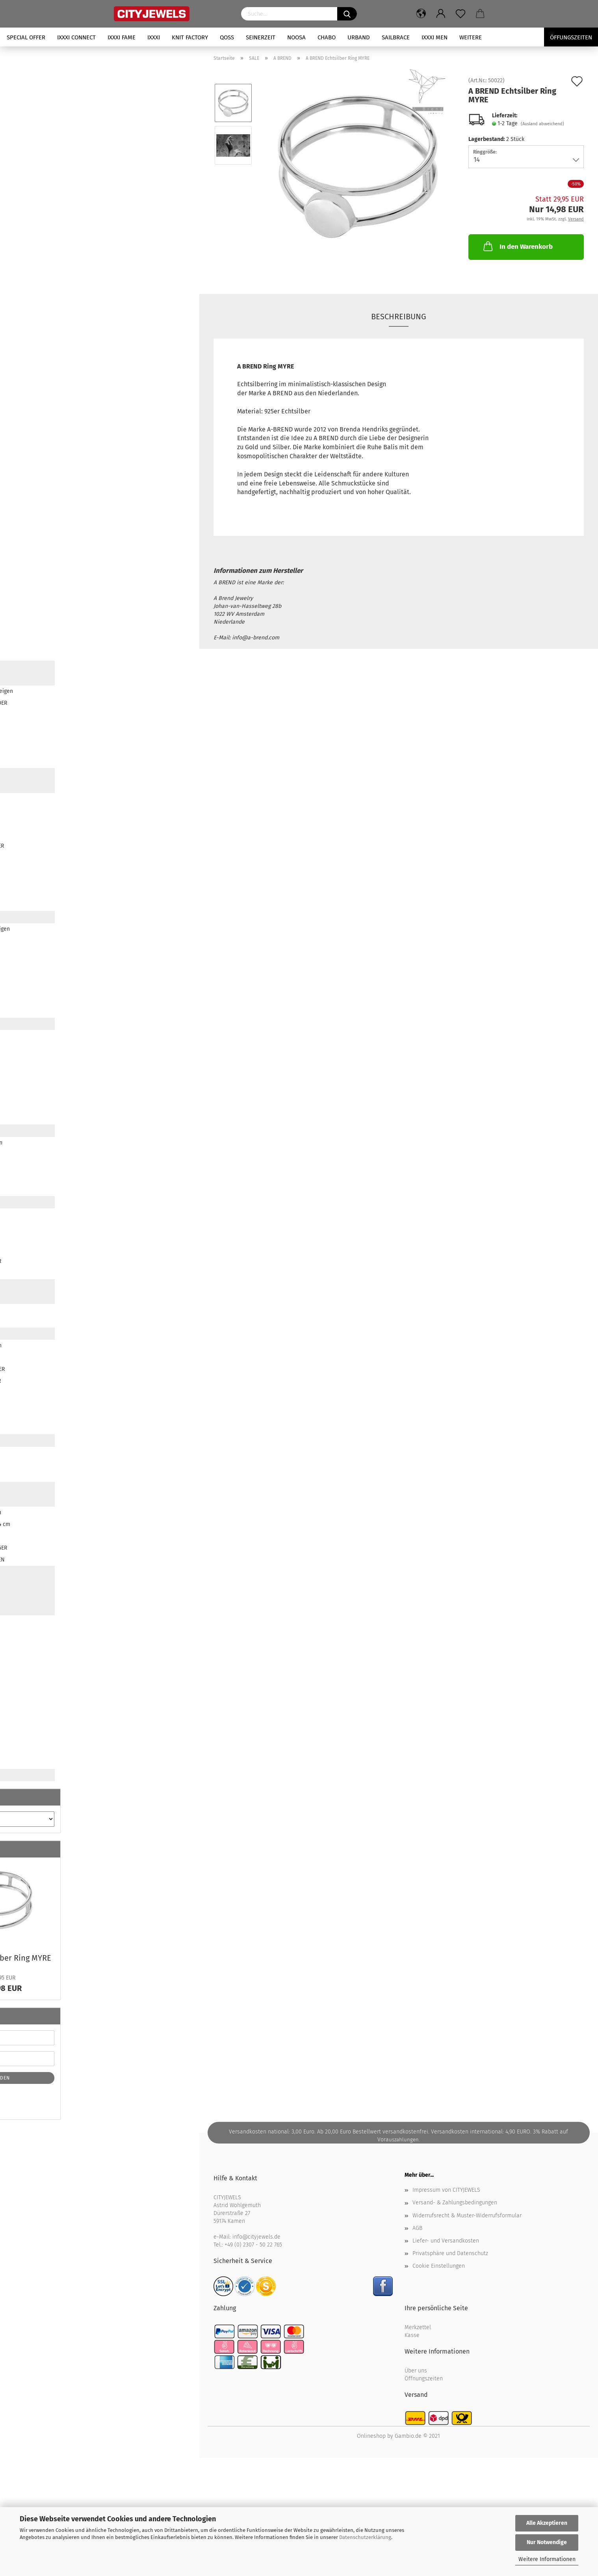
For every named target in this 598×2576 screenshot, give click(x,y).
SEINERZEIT (260, 37)
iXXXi (153, 37)
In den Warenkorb (517, 246)
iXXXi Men (435, 37)
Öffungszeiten (571, 37)
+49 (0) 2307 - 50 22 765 (253, 2244)
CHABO (327, 37)
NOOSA (296, 37)
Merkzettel (418, 2327)
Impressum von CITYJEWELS (446, 2190)
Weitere (470, 37)
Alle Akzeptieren (546, 2523)
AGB (417, 2228)
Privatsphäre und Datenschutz (450, 2253)
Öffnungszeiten (424, 2378)
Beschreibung (398, 316)
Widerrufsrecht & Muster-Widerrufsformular (467, 2215)
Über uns (416, 2370)
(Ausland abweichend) (542, 123)
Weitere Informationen (547, 2559)
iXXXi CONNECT (76, 37)
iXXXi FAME (122, 37)
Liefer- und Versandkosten (445, 2240)
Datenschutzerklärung (365, 2537)
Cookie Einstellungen (438, 2266)
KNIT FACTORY (190, 37)
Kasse (412, 2335)
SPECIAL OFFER (26, 37)
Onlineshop (371, 2436)
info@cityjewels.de (256, 2236)
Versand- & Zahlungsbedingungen (454, 2202)
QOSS (227, 37)
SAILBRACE (396, 37)
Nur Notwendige (547, 2542)
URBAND (358, 37)
